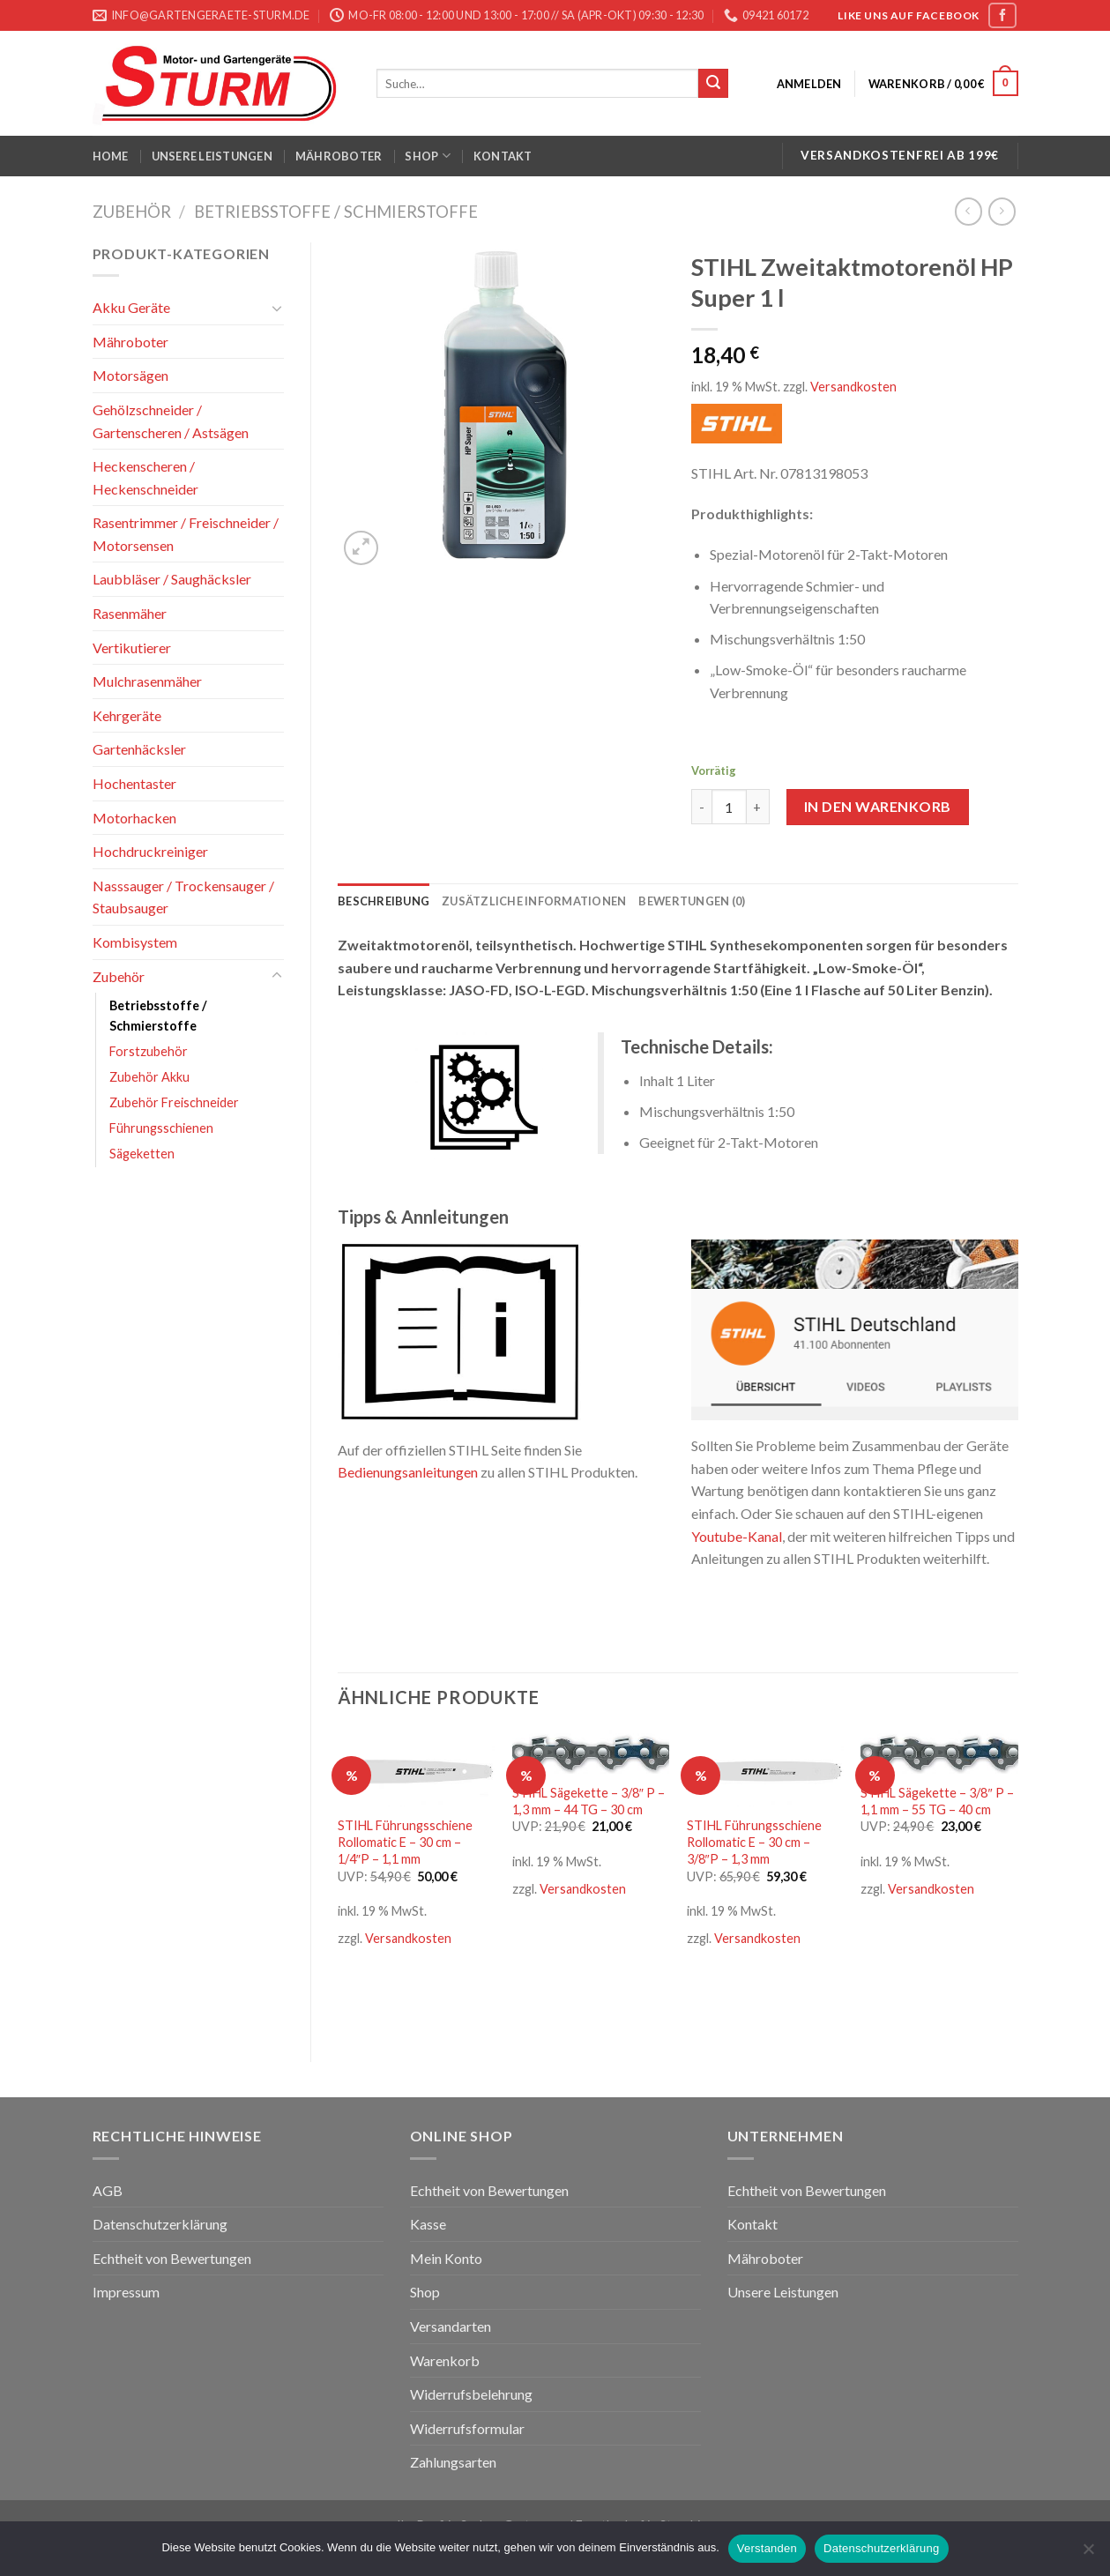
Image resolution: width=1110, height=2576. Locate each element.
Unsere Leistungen (212, 156)
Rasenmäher (130, 613)
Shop (427, 155)
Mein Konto (446, 2258)
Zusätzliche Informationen (534, 901)
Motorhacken (134, 817)
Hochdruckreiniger (150, 851)
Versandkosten (853, 386)
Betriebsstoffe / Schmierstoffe (336, 211)
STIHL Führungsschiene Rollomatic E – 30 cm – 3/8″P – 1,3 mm (754, 1841)
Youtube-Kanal (736, 1536)
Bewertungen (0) (691, 901)
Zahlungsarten (453, 2461)
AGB (108, 2190)
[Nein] (1088, 2554)
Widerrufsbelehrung (471, 2394)
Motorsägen (130, 375)
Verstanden (767, 2548)
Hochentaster (134, 783)
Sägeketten (142, 1153)
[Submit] (713, 84)
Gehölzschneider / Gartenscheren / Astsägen (171, 421)
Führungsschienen (161, 1127)
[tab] (383, 901)
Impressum (126, 2291)
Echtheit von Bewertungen (172, 2258)
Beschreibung (383, 901)
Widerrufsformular (467, 2428)
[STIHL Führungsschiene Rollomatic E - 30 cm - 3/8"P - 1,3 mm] (765, 1768)
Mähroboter (339, 156)
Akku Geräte (131, 307)
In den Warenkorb (877, 806)
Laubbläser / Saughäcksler (172, 578)
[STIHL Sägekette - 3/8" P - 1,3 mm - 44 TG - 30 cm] (590, 1752)
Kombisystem (135, 942)
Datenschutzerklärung (160, 2223)
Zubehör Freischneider (174, 1102)
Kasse (428, 2223)
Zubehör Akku (149, 1076)
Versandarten (450, 2326)
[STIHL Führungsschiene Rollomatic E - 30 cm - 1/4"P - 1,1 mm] (416, 1768)
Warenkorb (445, 2360)
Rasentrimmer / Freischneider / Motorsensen (186, 534)
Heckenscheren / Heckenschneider (145, 477)
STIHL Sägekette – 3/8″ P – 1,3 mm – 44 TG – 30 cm (588, 1801)
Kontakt (503, 156)
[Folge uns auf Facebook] (1002, 15)
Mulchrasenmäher (147, 681)
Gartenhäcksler (139, 749)
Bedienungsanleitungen (408, 1471)
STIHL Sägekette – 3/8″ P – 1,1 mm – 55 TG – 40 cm (936, 1801)
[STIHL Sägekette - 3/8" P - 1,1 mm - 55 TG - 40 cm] (938, 1752)
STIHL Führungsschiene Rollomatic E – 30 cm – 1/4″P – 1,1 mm (405, 1841)
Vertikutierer (132, 647)
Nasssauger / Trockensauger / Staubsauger (183, 897)
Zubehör (132, 211)
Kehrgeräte (127, 715)
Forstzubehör (148, 1051)
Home (111, 156)
